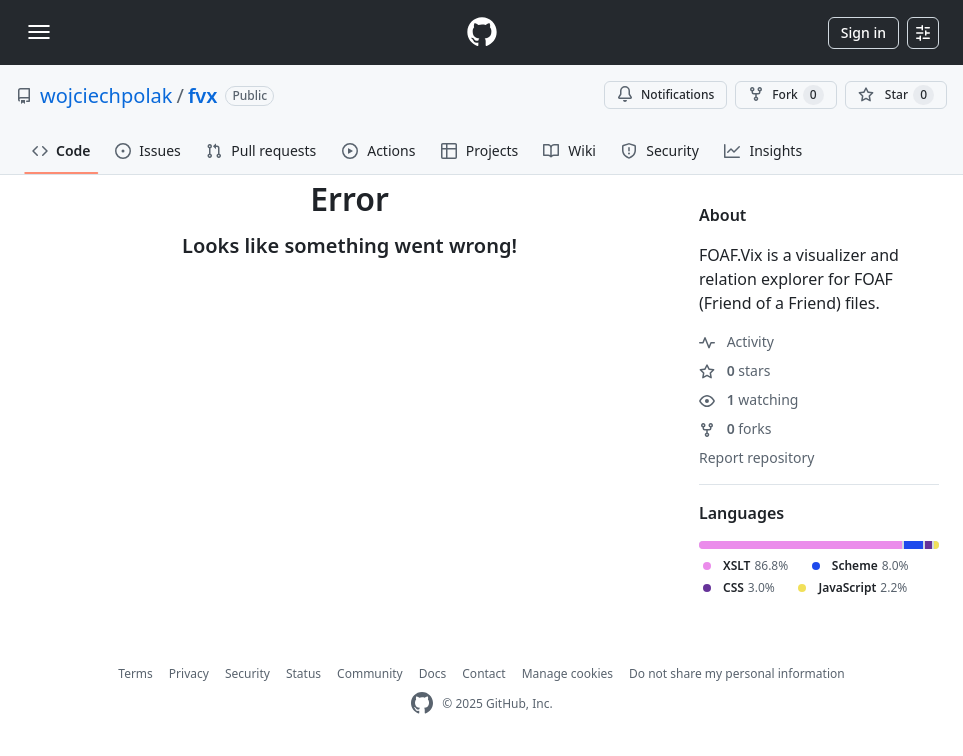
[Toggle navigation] (39, 32)
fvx (203, 95)
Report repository (756, 457)
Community (370, 673)
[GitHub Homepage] (422, 703)
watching (748, 399)
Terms (135, 673)
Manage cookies (567, 673)
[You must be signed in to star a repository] (896, 95)
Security (247, 673)
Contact (483, 673)
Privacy (189, 673)
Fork (785, 95)
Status (303, 673)
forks (735, 428)
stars (734, 370)
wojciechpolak (106, 95)
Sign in (863, 32)
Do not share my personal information (737, 673)
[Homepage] (482, 32)
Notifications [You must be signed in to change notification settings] (665, 94)
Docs (433, 673)
